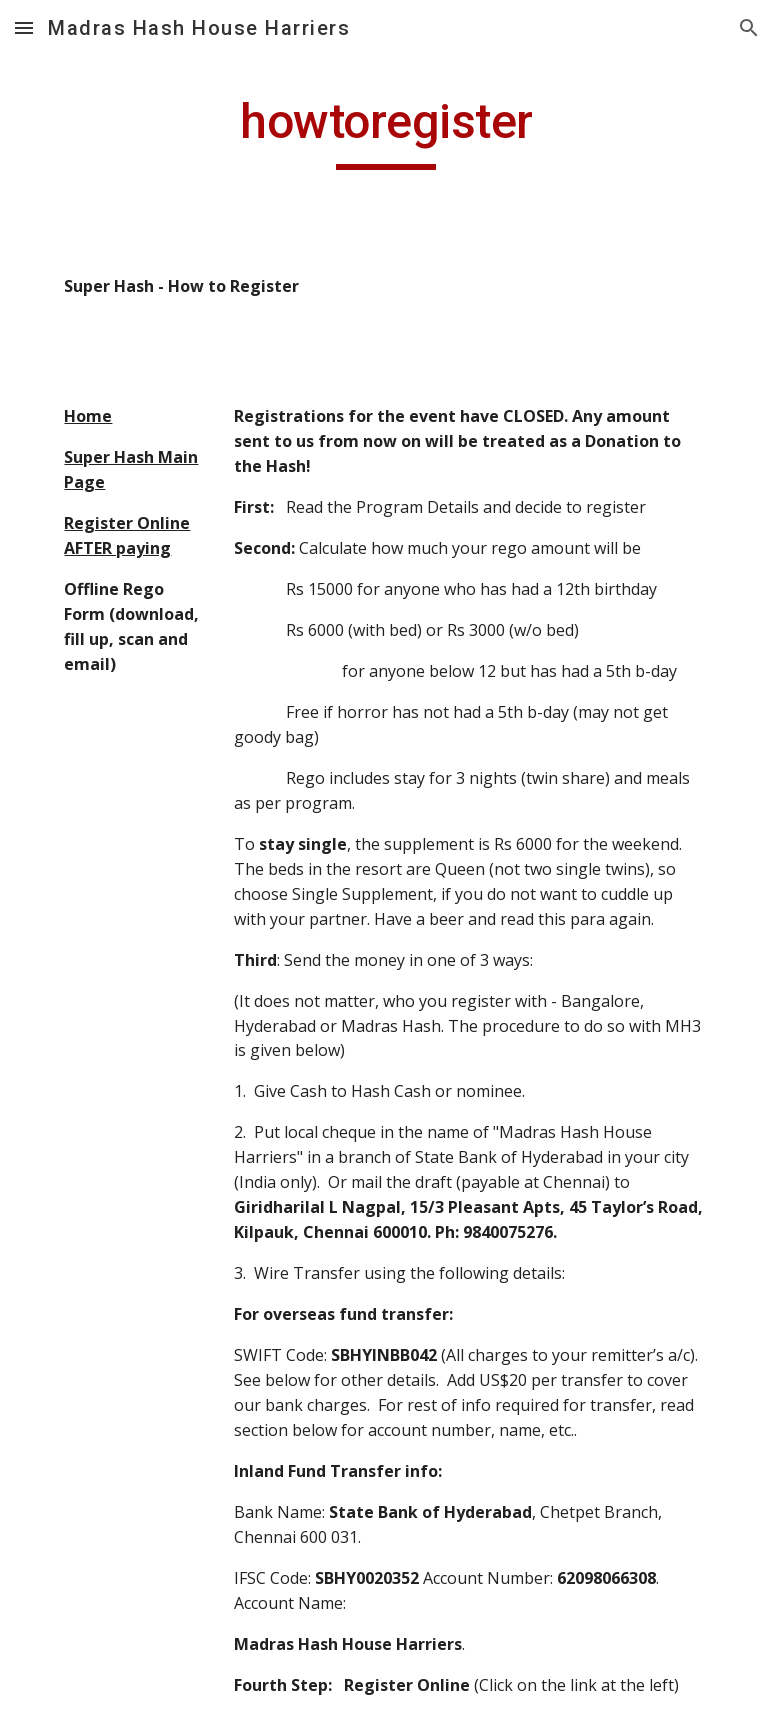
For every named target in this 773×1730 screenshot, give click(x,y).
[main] (386, 131)
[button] (24, 27)
